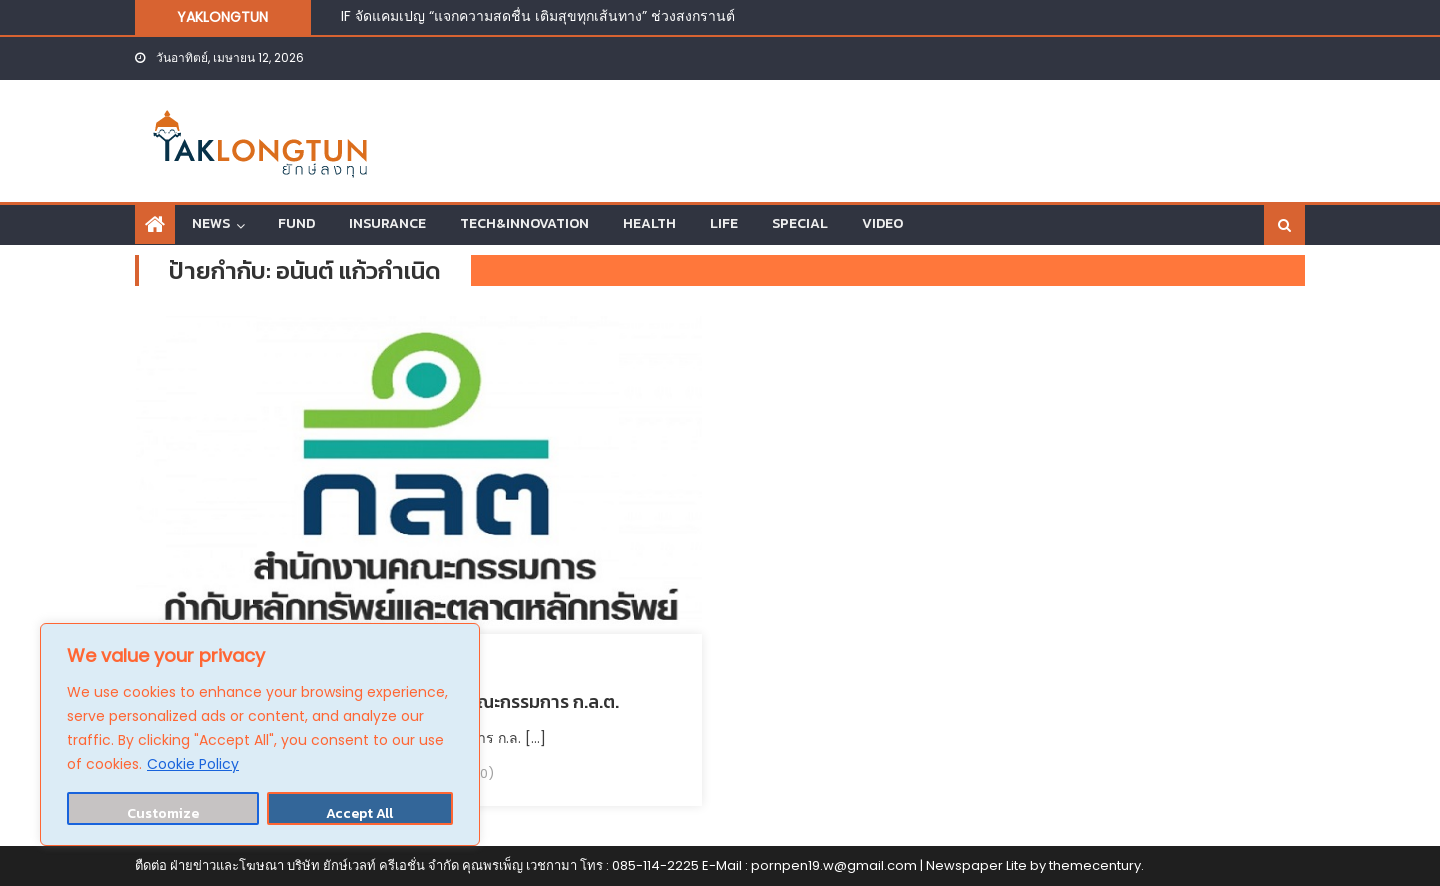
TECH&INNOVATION (524, 223)
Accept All (359, 813)
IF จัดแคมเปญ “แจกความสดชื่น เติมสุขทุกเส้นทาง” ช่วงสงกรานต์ (538, 16)
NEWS (211, 223)
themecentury (1095, 865)
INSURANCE (387, 223)
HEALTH (649, 223)
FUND (296, 223)
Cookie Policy (193, 764)
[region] (260, 734)
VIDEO (882, 223)
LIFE (724, 223)
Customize (163, 813)
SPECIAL (800, 223)
